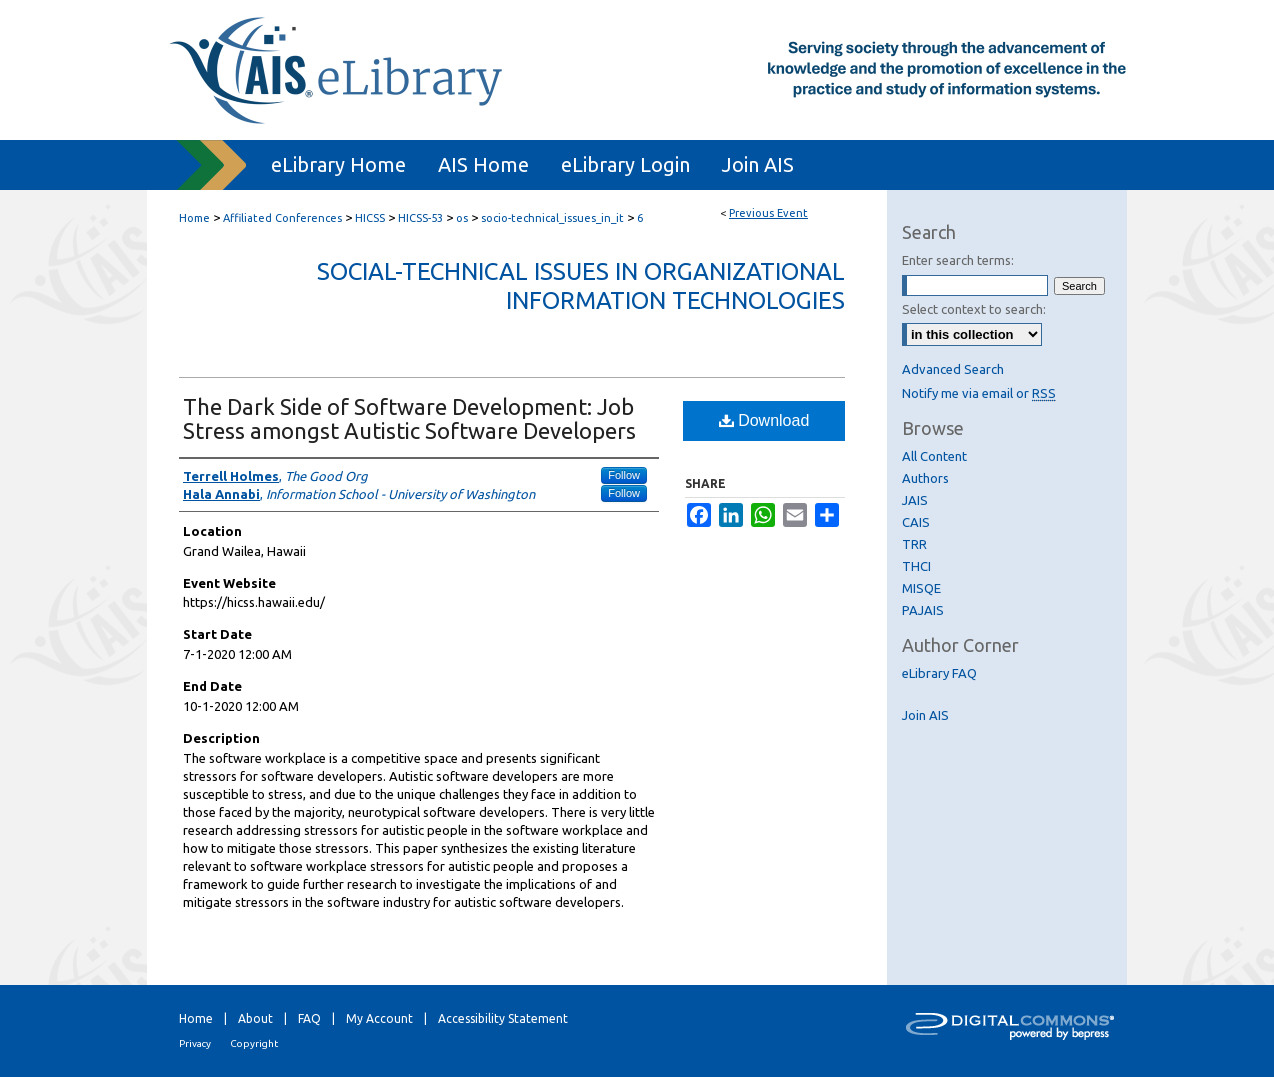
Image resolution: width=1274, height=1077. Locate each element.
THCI (916, 566)
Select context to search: (974, 309)
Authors (925, 478)
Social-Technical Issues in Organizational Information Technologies (581, 286)
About (255, 1018)
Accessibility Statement (503, 1018)
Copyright (254, 1043)
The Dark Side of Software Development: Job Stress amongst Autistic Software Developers (409, 418)
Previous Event (768, 213)
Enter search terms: (958, 260)
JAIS (915, 500)
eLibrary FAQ (939, 673)
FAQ (309, 1018)
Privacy (195, 1043)
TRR (914, 544)
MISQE (921, 588)
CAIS (916, 522)
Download (764, 420)
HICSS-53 (422, 218)
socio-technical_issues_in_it (554, 218)
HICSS (371, 218)
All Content (934, 456)
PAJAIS (923, 610)
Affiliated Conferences (284, 218)
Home (194, 218)
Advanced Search (953, 369)
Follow (624, 475)
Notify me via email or (979, 393)
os (463, 218)
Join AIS (925, 715)
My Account (379, 1018)
